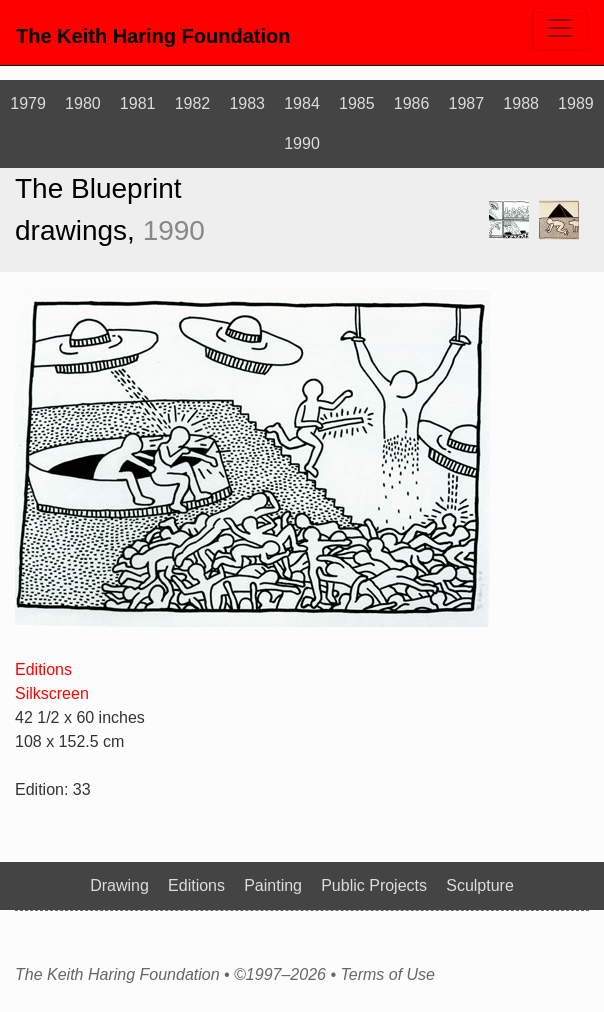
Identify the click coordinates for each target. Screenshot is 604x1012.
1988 (521, 103)
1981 (138, 103)
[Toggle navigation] (560, 29)
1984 (302, 103)
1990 (302, 143)
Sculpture (480, 885)
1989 (576, 103)
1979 (28, 103)
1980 (83, 103)
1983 (247, 103)
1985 (357, 103)
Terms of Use (387, 975)
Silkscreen (52, 693)
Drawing (119, 885)
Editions (43, 669)
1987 (467, 103)
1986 (412, 103)
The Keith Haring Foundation (153, 36)
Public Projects (374, 885)
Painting (273, 885)
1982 (193, 103)
